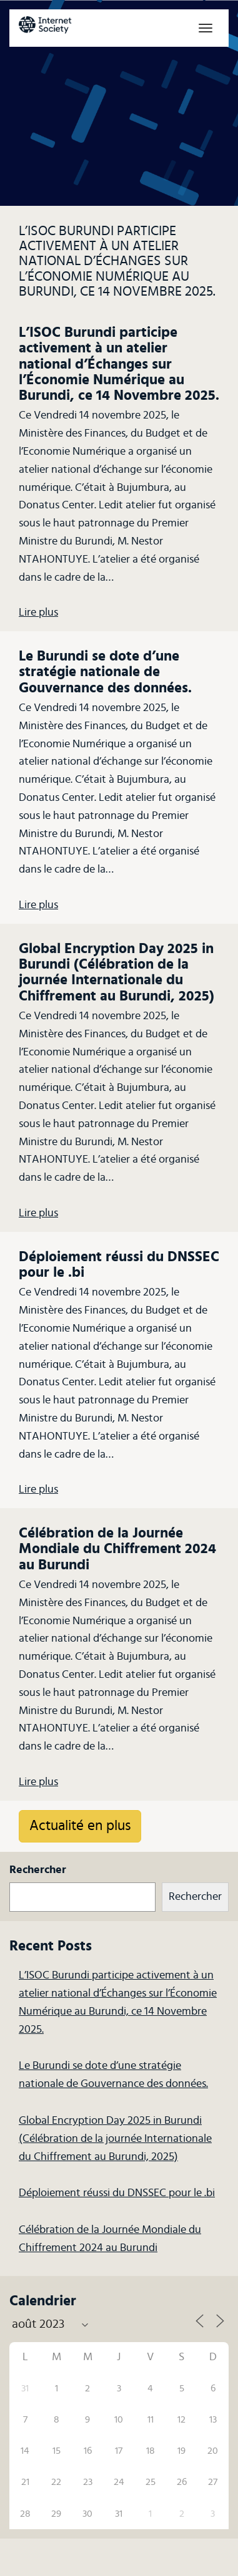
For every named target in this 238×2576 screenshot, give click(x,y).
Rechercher (37, 1870)
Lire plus (38, 612)
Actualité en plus (80, 1826)
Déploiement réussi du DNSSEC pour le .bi (117, 2193)
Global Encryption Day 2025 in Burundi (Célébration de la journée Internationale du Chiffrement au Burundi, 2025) (115, 2138)
